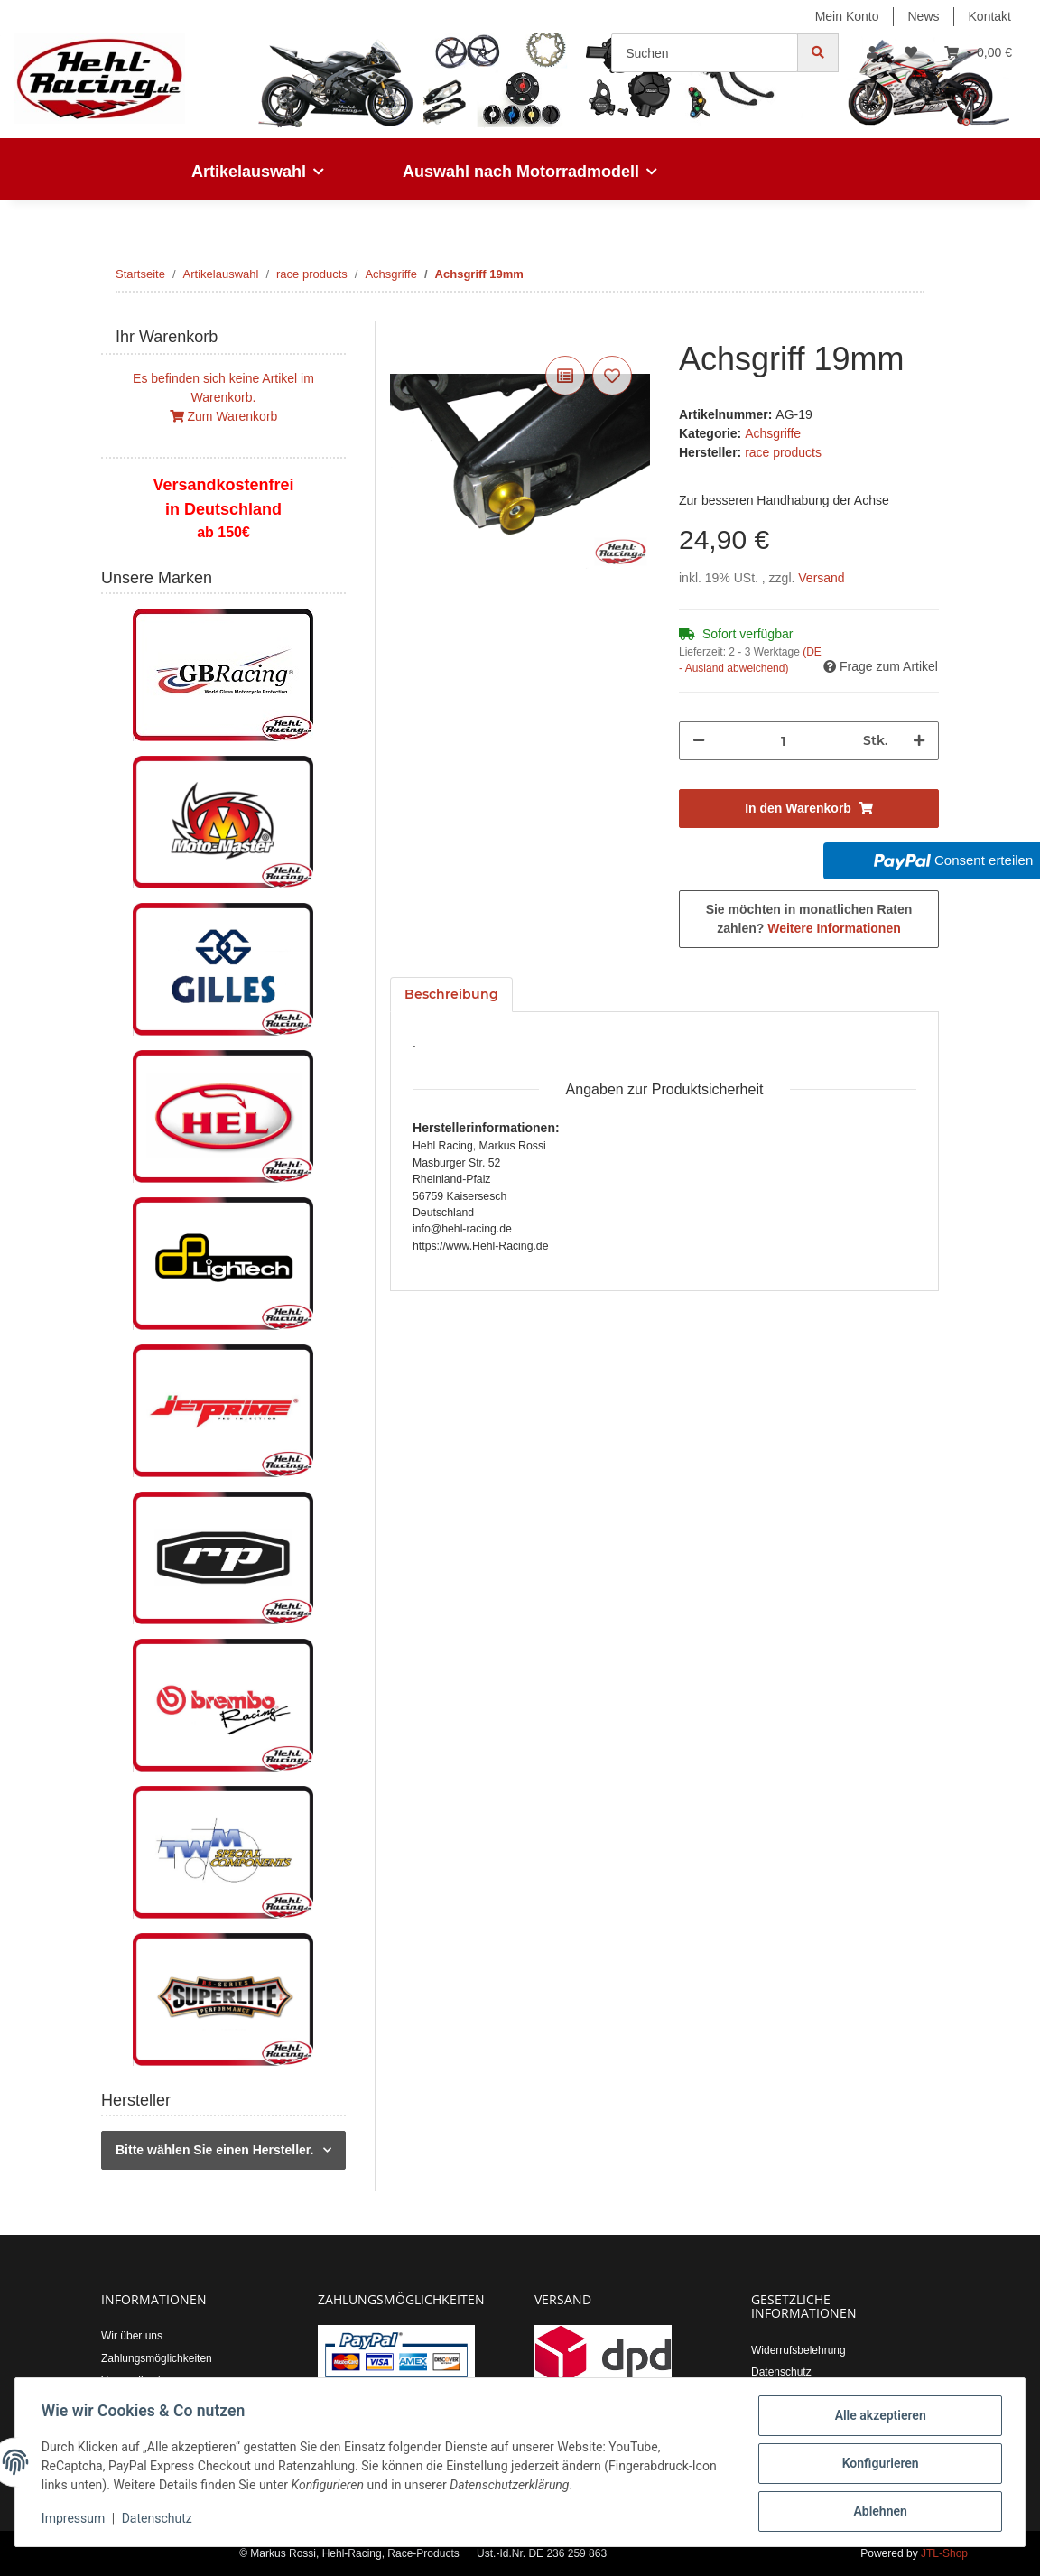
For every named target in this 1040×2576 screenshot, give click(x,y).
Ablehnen (877, 2512)
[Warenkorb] (978, 53)
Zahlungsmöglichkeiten (156, 2358)
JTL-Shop (944, 2553)
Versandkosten (136, 2380)
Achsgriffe (773, 433)
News (924, 16)
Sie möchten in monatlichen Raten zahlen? (809, 918)
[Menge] (783, 740)
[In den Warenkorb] (404, 331)
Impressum (75, 2520)
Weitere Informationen (834, 928)
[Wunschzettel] (911, 53)
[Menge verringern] (699, 740)
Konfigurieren (877, 2465)
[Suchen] (704, 52)
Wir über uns (131, 2336)
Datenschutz (781, 2372)
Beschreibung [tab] (451, 994)
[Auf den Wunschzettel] (612, 375)
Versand (821, 578)
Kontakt (990, 16)
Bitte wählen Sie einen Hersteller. (214, 2150)
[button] (872, 53)
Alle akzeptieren (877, 2418)
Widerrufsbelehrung (798, 2350)
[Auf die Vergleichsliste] (565, 375)
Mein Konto (847, 16)
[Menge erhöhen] (919, 740)
